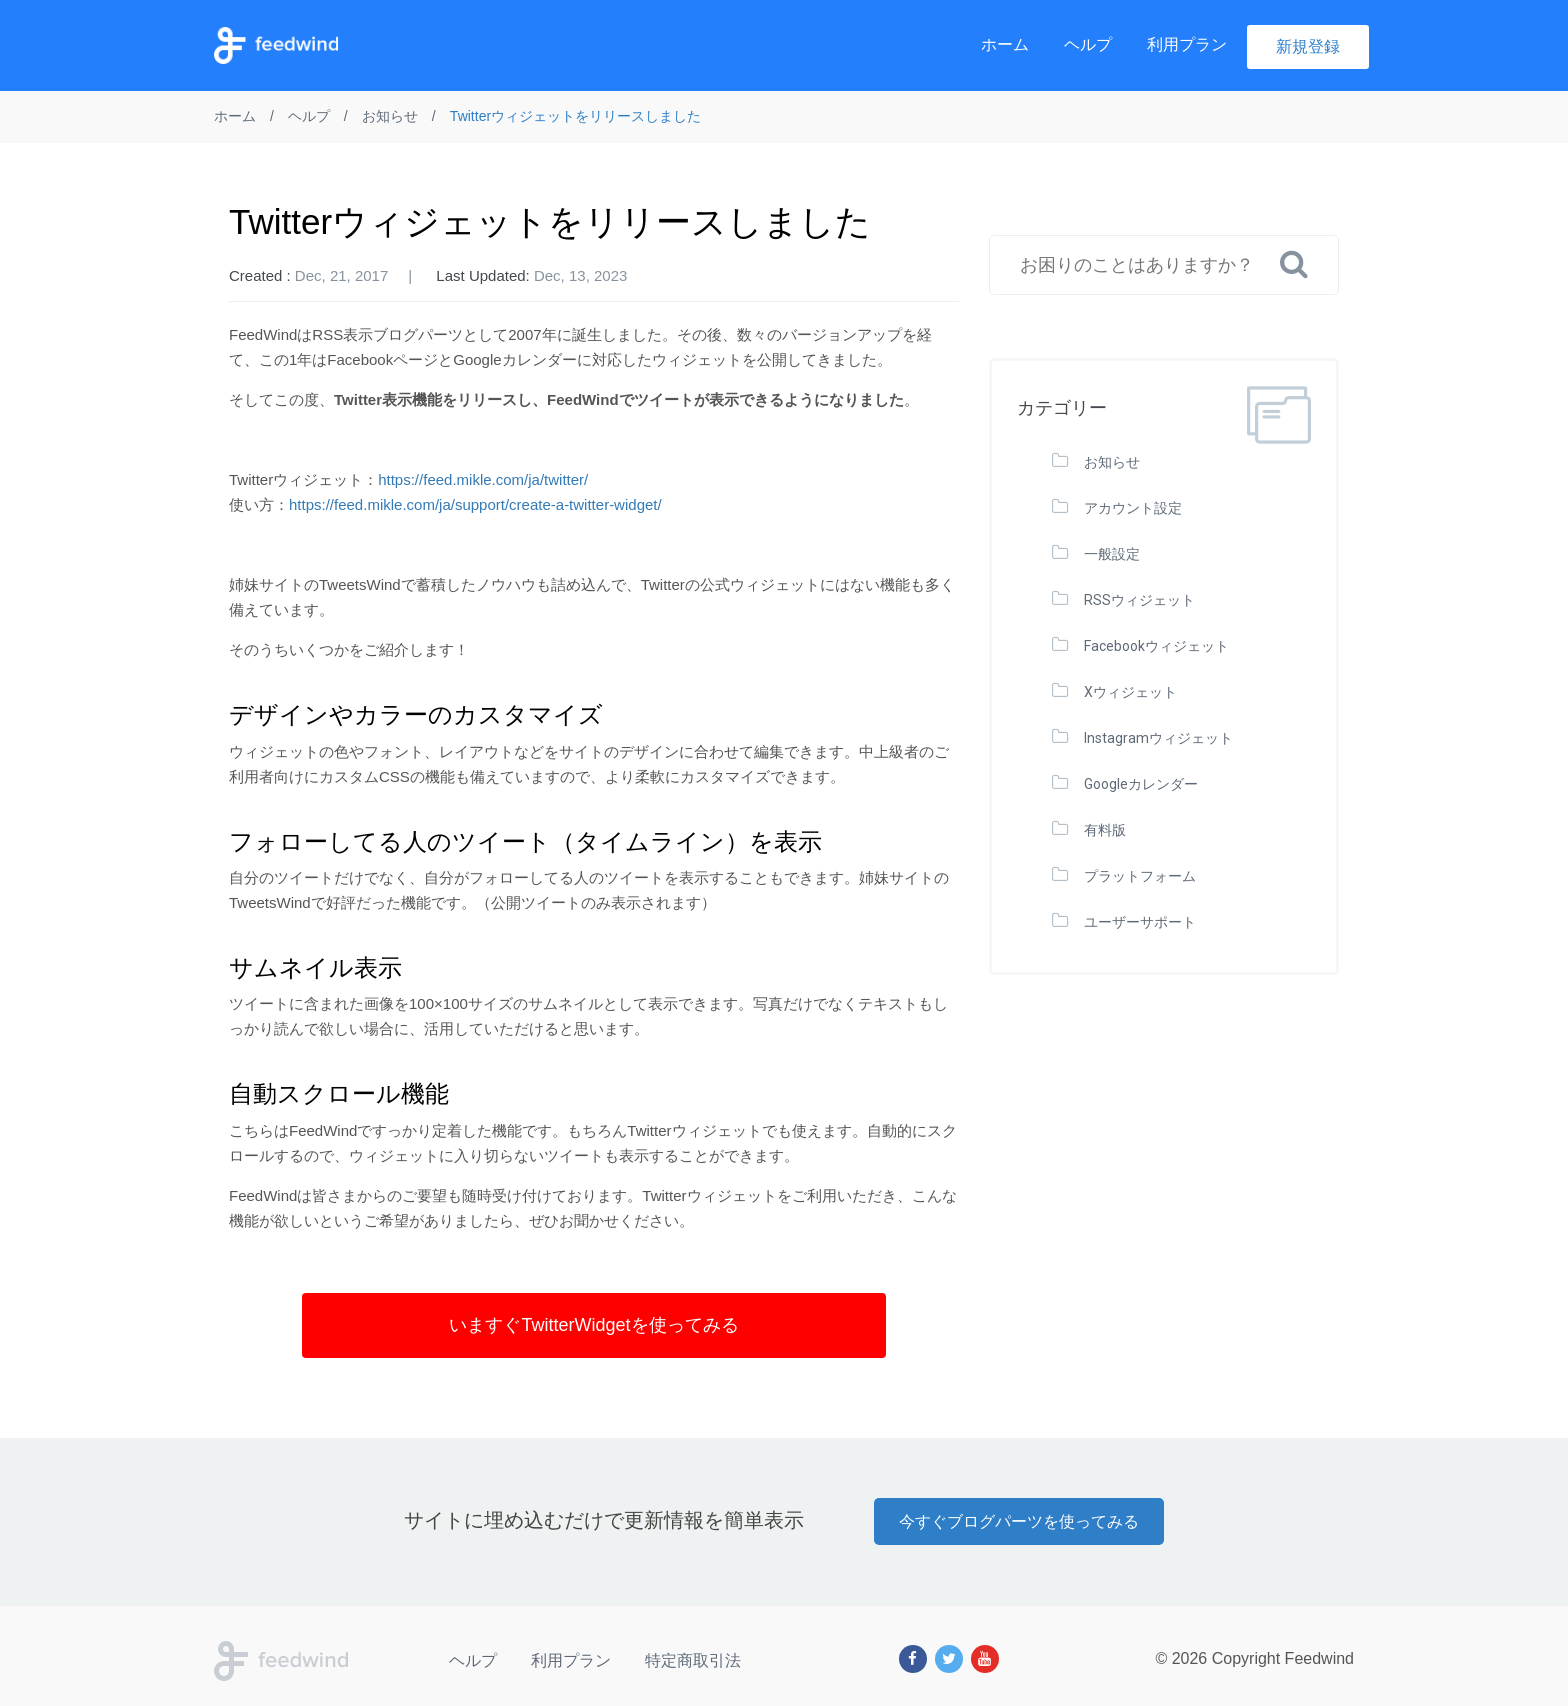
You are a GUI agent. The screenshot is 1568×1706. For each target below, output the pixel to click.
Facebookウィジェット (1156, 646)
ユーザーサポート (1140, 922)
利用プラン (1187, 44)
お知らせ (1112, 462)
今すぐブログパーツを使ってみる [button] (1019, 1521)
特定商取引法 (693, 1660)
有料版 (1105, 830)
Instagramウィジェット (1158, 738)
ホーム (1005, 44)
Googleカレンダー (1141, 784)
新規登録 (1308, 46)
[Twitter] (949, 1659)
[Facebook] (913, 1659)
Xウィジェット (1130, 692)
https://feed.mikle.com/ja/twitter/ (483, 479)
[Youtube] (985, 1659)
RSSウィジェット (1139, 600)
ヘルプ (1088, 44)
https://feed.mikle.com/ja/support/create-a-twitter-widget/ (475, 504)
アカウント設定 (1133, 508)
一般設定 (1112, 554)
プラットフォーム (1140, 876)
